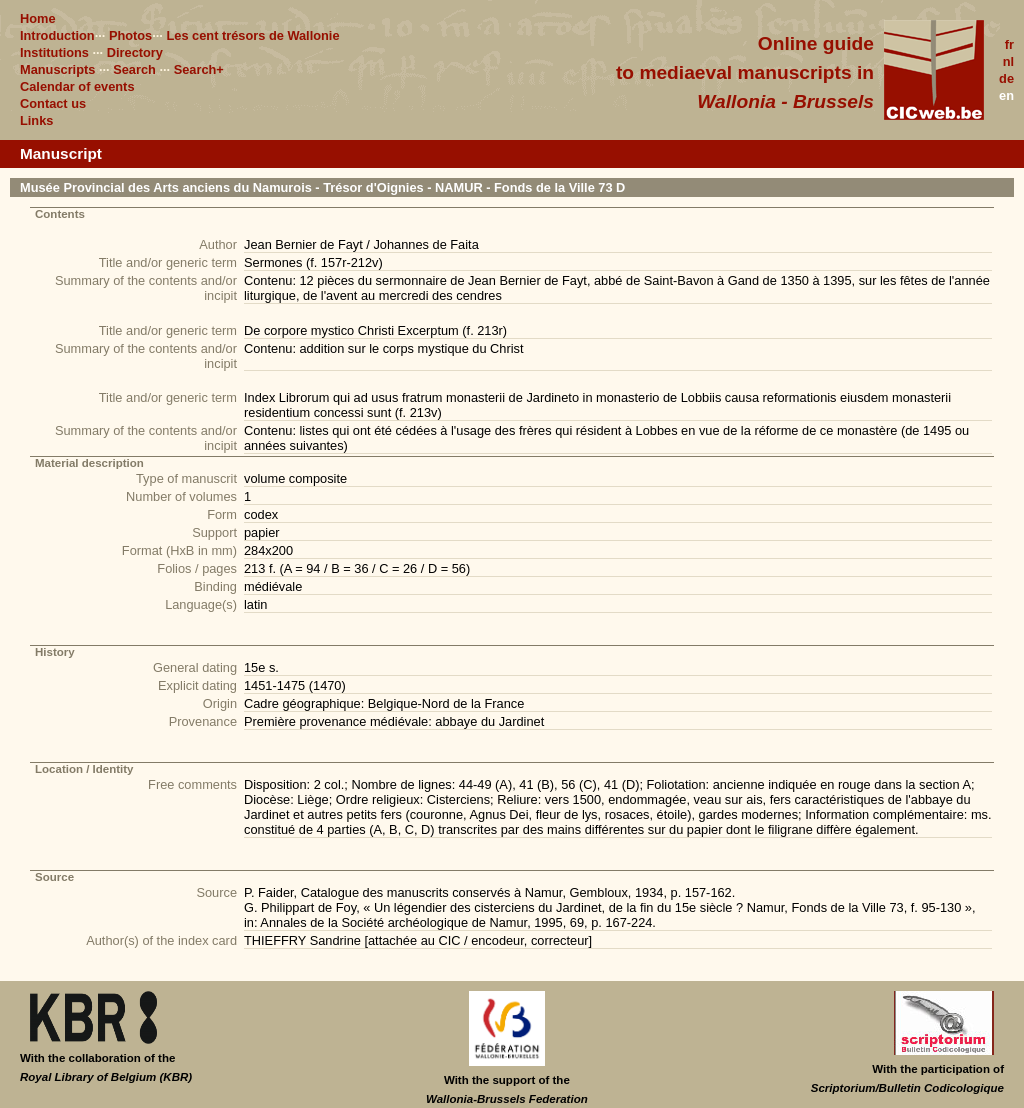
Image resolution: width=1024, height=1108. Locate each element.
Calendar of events (77, 86)
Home (38, 18)
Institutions (54, 52)
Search (134, 69)
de (1006, 78)
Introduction (57, 35)
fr (1009, 44)
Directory (135, 52)
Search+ (199, 69)
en (1006, 95)
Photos (130, 35)
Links (36, 120)
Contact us (53, 103)
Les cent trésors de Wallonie (252, 35)
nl (1008, 61)
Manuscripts (57, 69)
